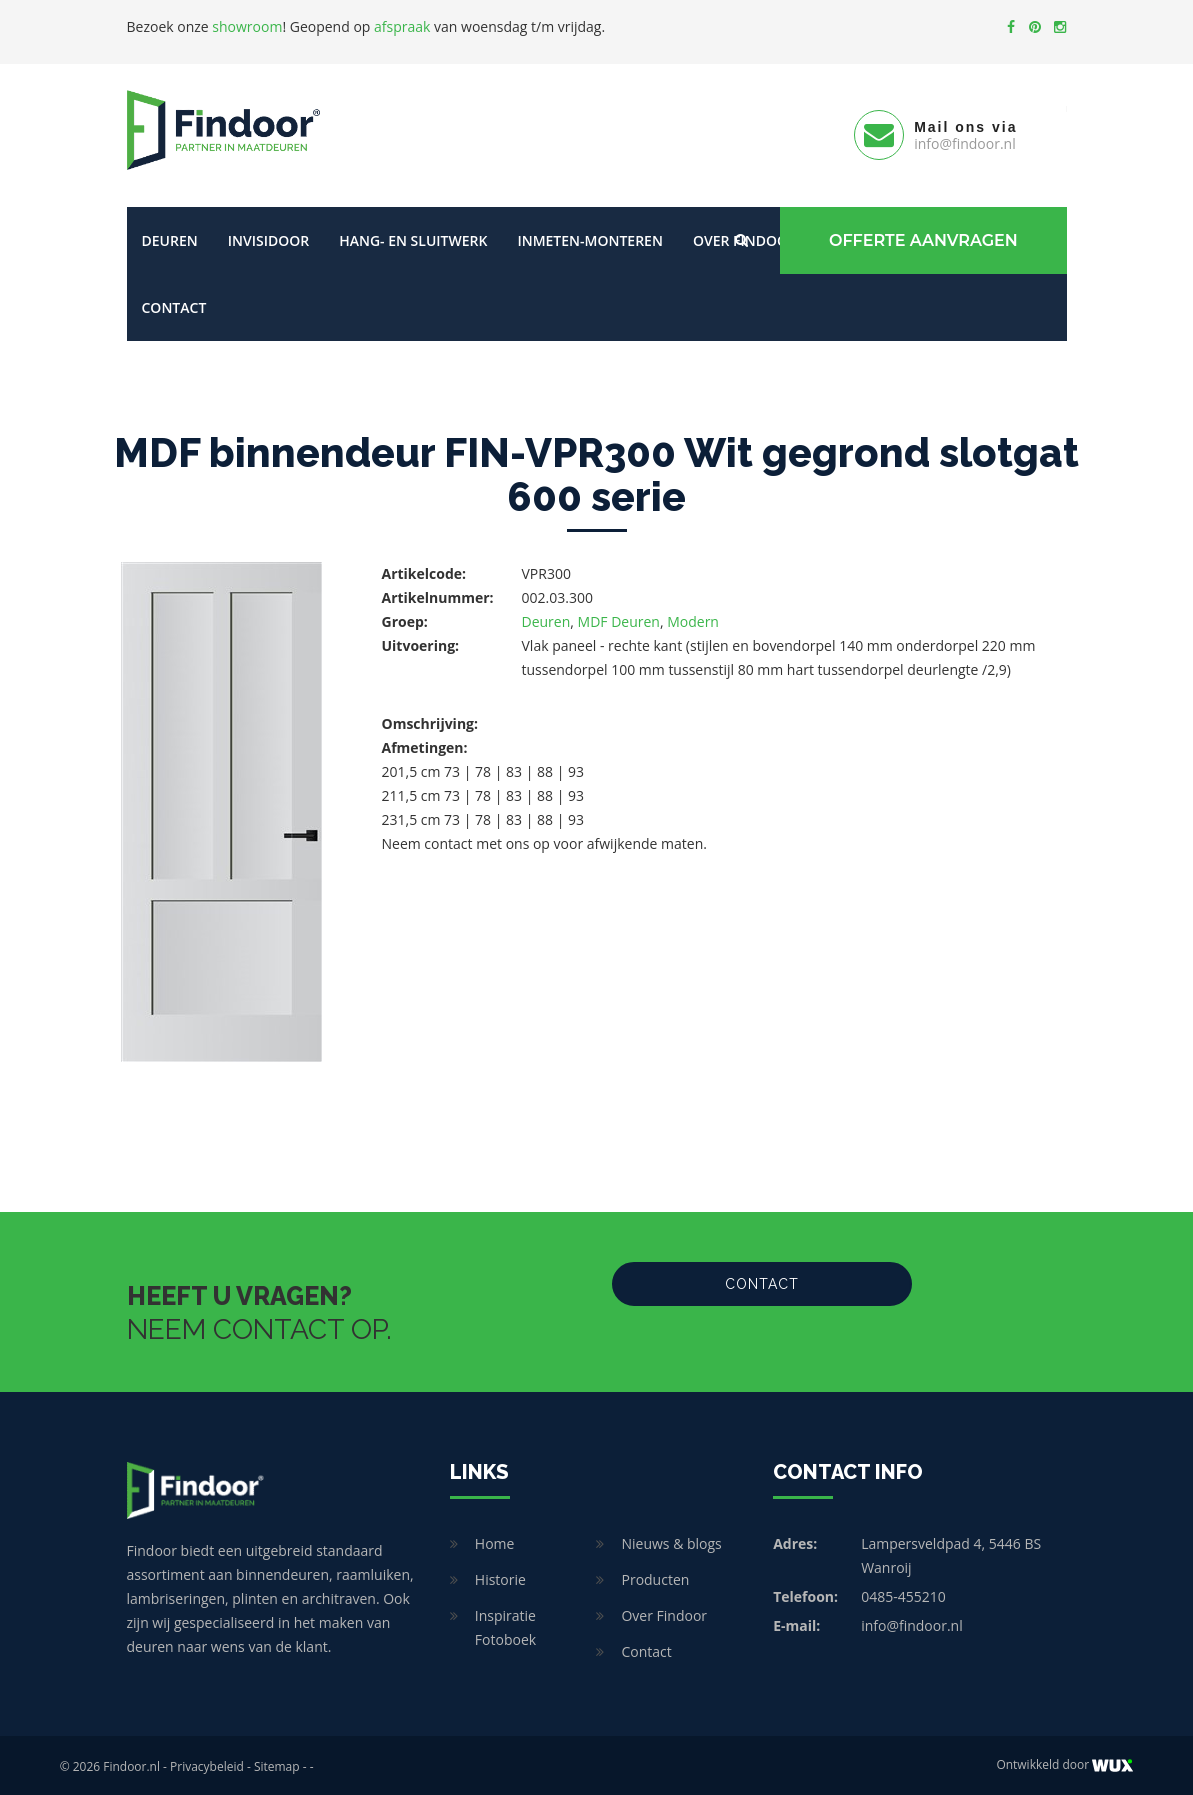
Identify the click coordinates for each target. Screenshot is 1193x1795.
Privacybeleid (207, 1763)
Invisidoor (268, 237)
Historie (500, 1576)
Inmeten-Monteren (589, 237)
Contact (174, 304)
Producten (655, 1576)
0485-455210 (903, 1593)
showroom (247, 26)
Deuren (170, 237)
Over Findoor (664, 1612)
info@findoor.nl (912, 1622)
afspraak (402, 26)
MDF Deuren (619, 618)
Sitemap (277, 1763)
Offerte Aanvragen (922, 237)
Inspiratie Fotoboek (505, 1624)
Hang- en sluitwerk (413, 237)
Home (495, 1540)
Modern (693, 618)
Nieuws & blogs (671, 1540)
